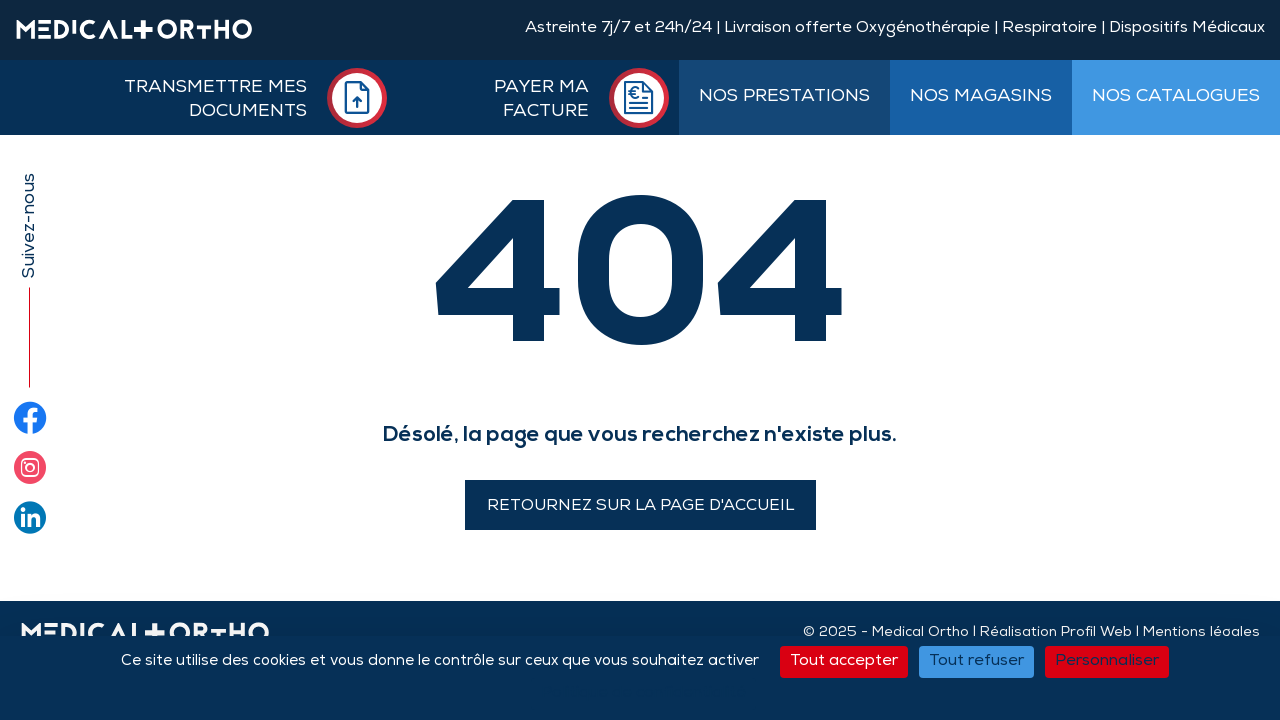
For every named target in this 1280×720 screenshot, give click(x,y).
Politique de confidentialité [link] (643, 694)
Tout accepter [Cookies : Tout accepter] (844, 662)
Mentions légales (1201, 633)
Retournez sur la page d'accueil (640, 507)
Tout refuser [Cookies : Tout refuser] (976, 662)
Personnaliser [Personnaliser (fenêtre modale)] (1107, 662)
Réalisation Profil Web (1056, 633)
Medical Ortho (920, 633)
